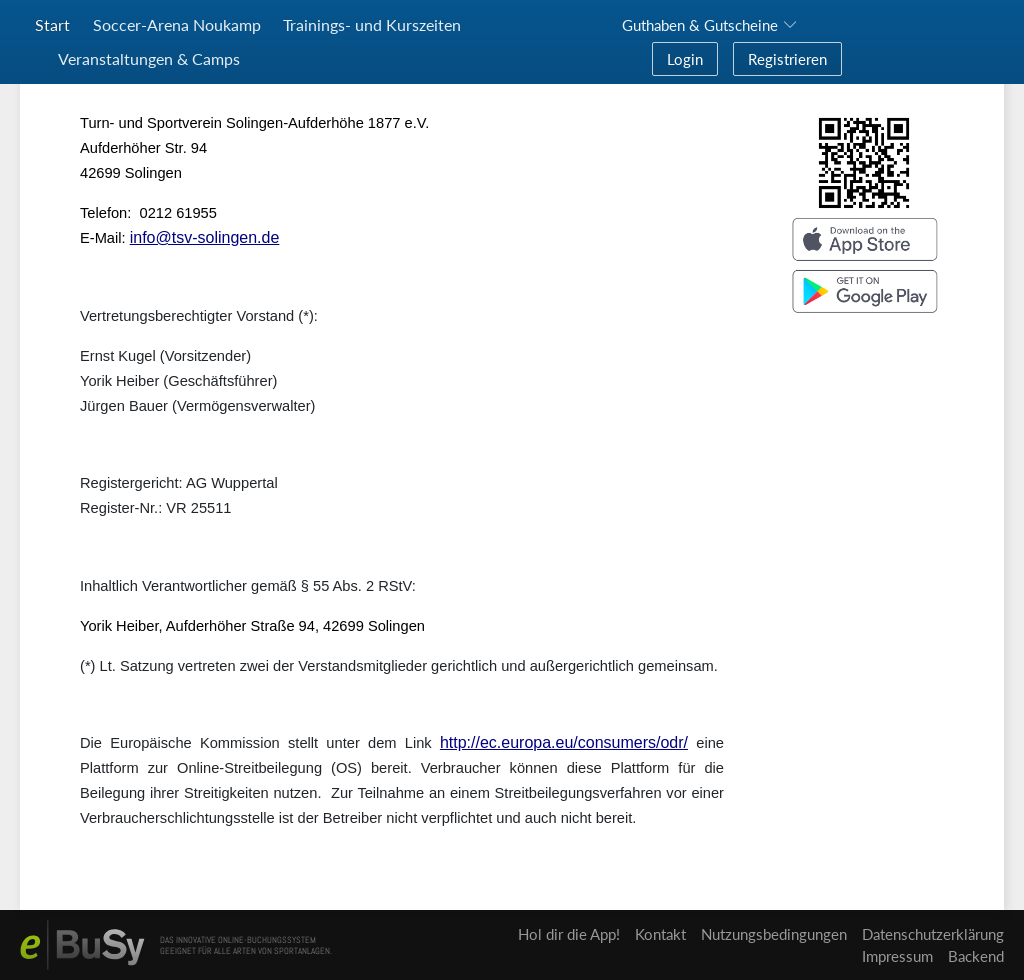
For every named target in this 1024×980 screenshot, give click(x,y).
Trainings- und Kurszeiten (372, 24)
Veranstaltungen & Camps (149, 58)
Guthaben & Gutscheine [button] (700, 25)
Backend (976, 956)
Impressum (897, 956)
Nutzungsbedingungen (774, 934)
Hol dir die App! (569, 934)
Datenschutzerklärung (933, 934)
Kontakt (660, 934)
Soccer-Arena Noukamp (177, 24)
